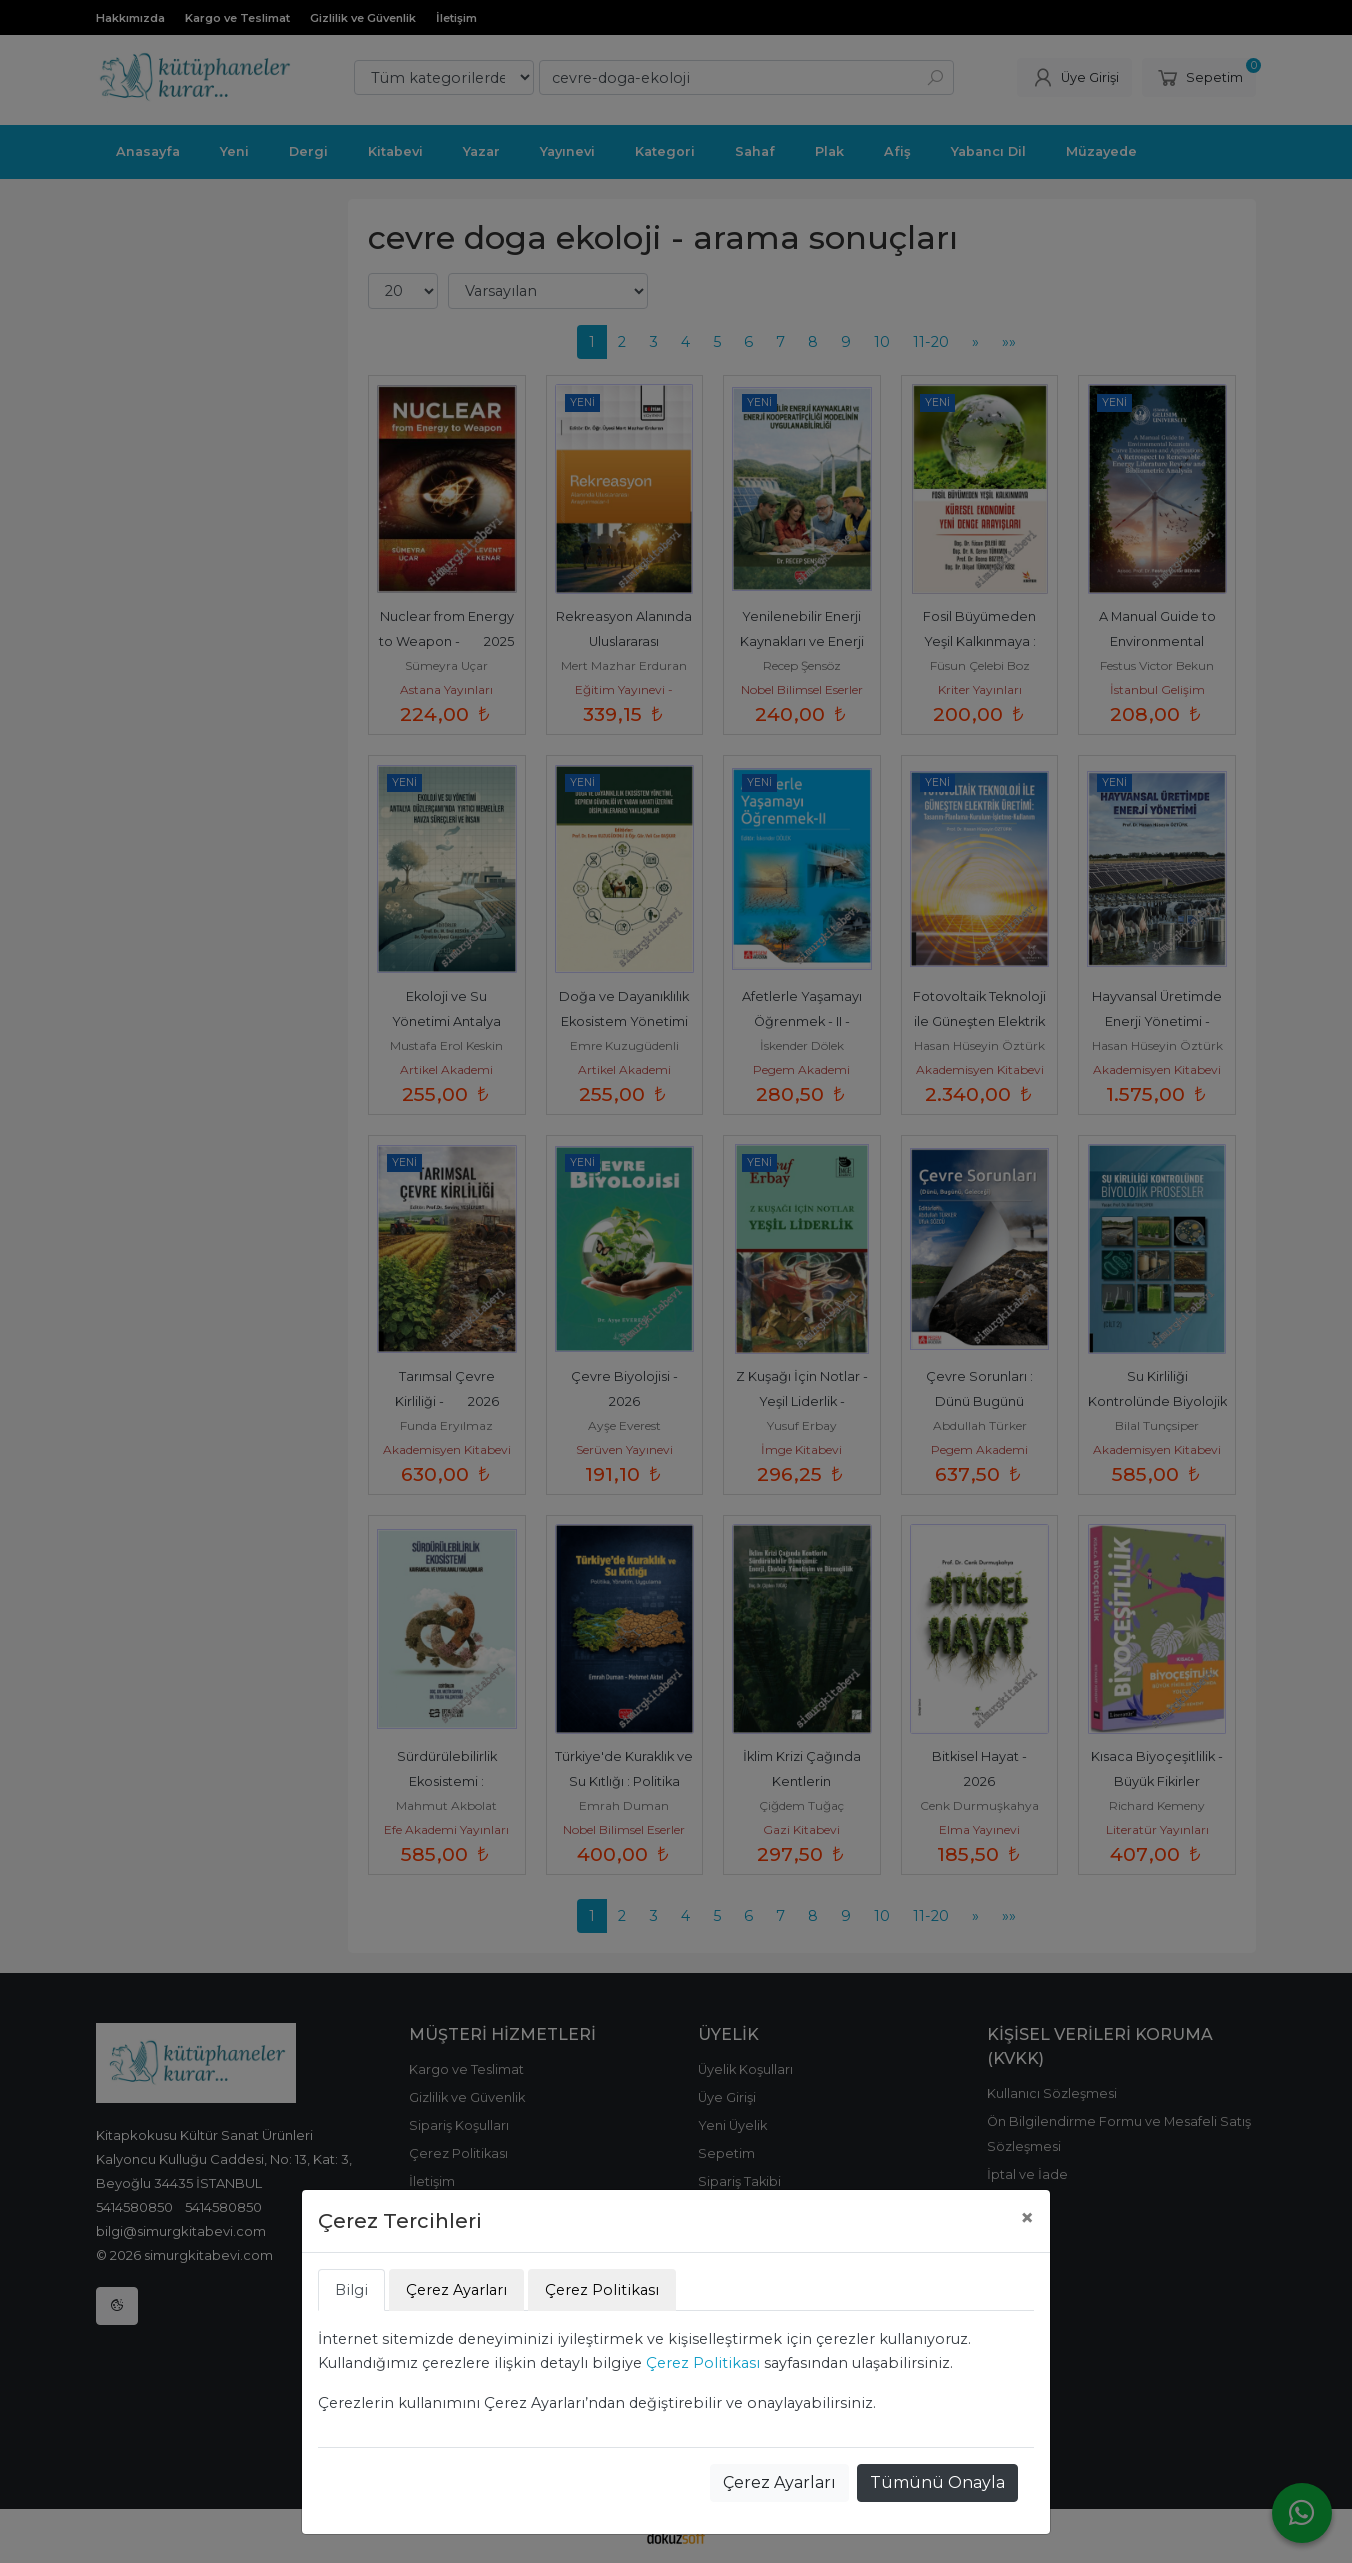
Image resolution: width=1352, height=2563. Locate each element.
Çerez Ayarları (779, 2482)
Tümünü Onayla (937, 2482)
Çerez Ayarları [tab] (456, 2290)
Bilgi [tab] (351, 2290)
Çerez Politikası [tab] (602, 2290)
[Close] (1027, 2218)
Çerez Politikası (703, 2363)
